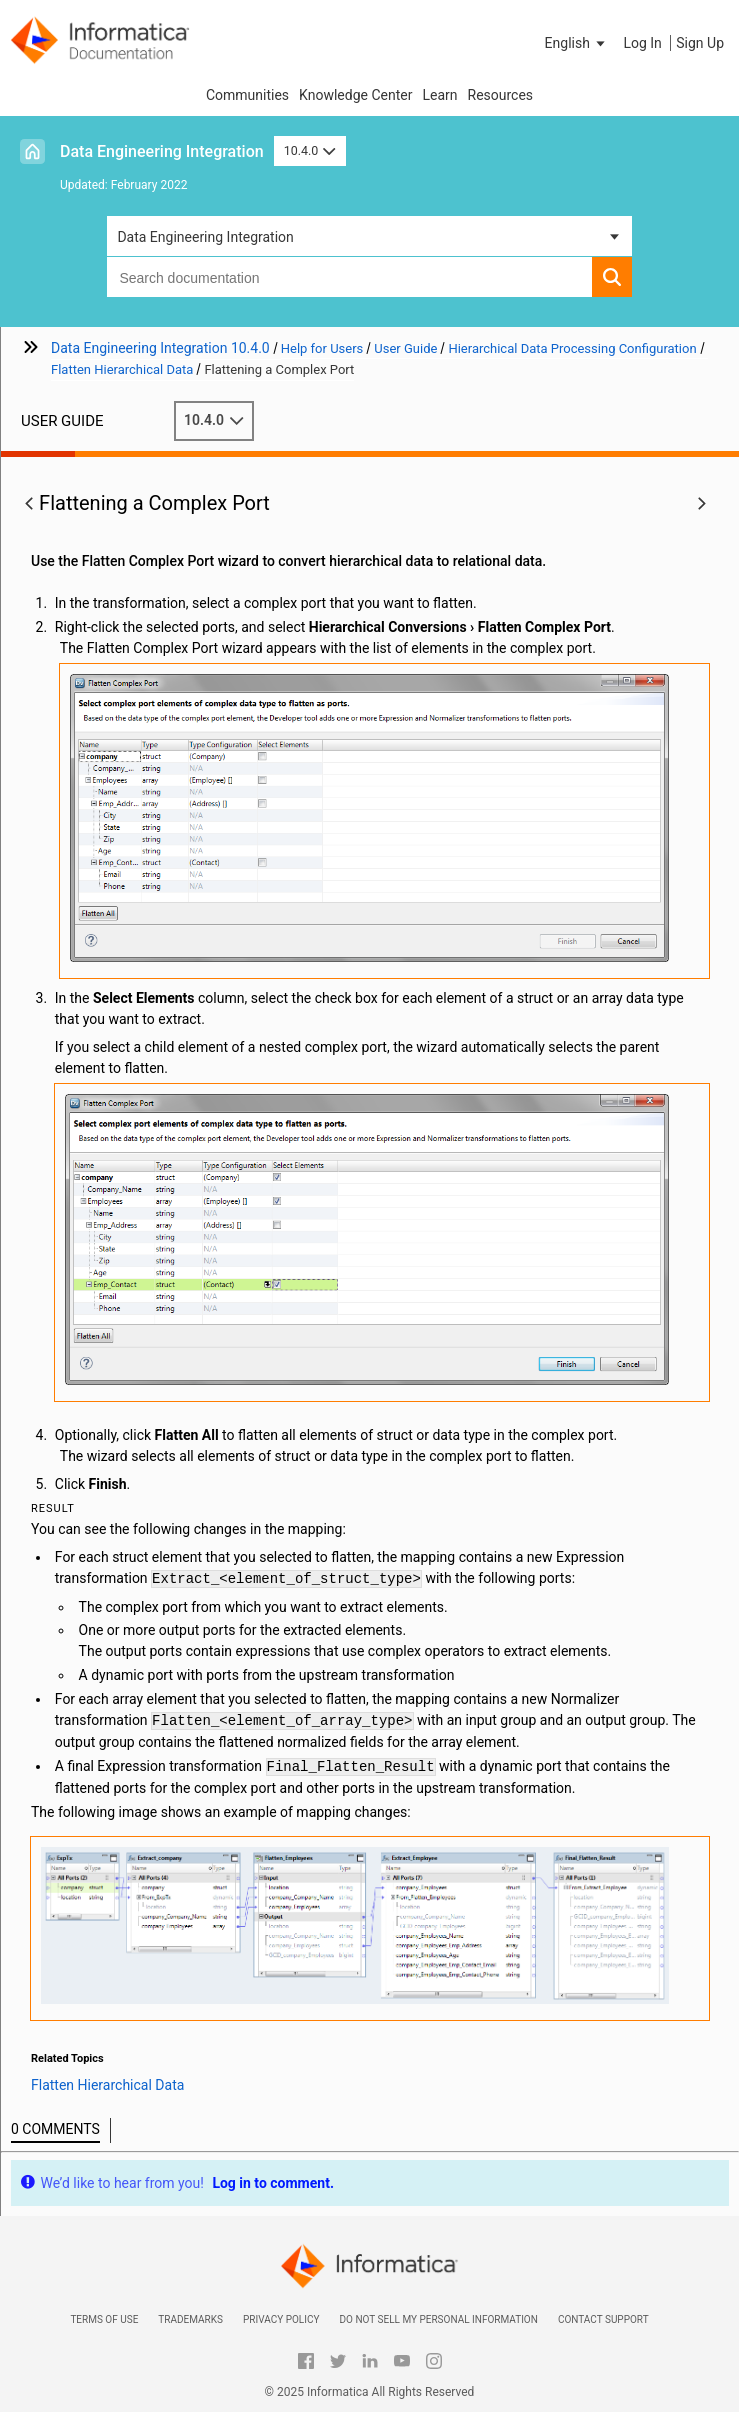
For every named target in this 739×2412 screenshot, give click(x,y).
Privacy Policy (281, 2319)
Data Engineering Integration (162, 151)
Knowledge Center (355, 95)
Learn (439, 95)
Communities (247, 95)
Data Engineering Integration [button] (205, 237)
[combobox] (349, 277)
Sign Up (700, 43)
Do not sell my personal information (438, 2319)
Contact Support (603, 2319)
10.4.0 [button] (310, 150)
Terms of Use (104, 2319)
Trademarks (190, 2319)
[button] (577, 43)
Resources (501, 95)
